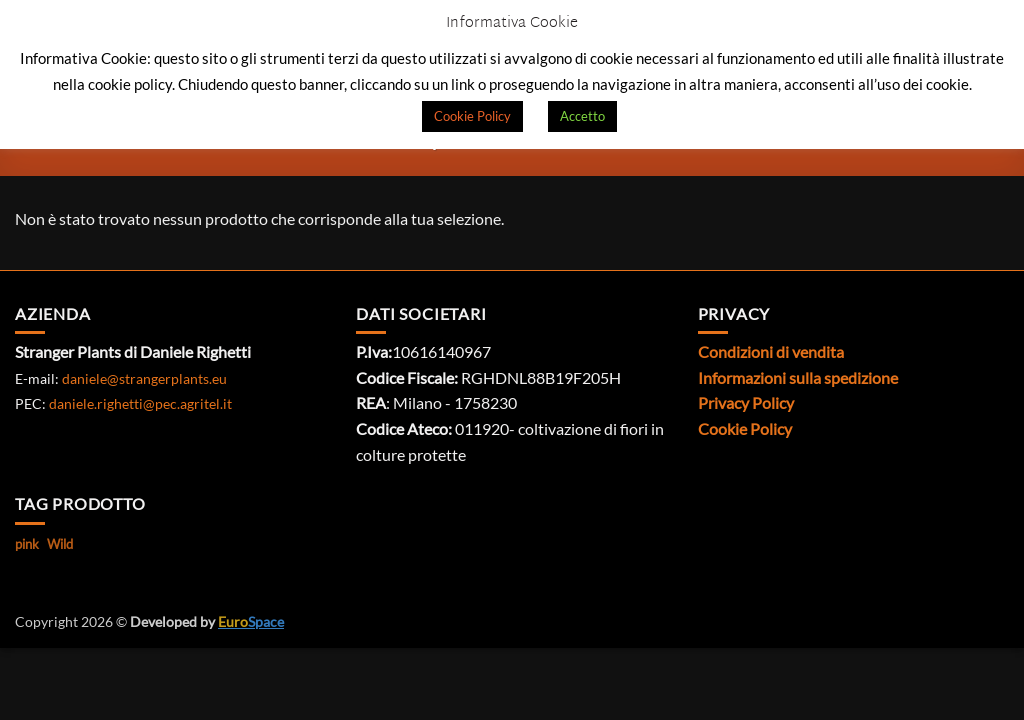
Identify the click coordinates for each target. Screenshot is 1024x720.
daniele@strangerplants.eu (144, 378)
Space (251, 621)
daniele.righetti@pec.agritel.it (140, 403)
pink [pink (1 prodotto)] (27, 544)
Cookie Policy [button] (472, 116)
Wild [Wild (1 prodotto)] (60, 544)
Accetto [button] (582, 116)
